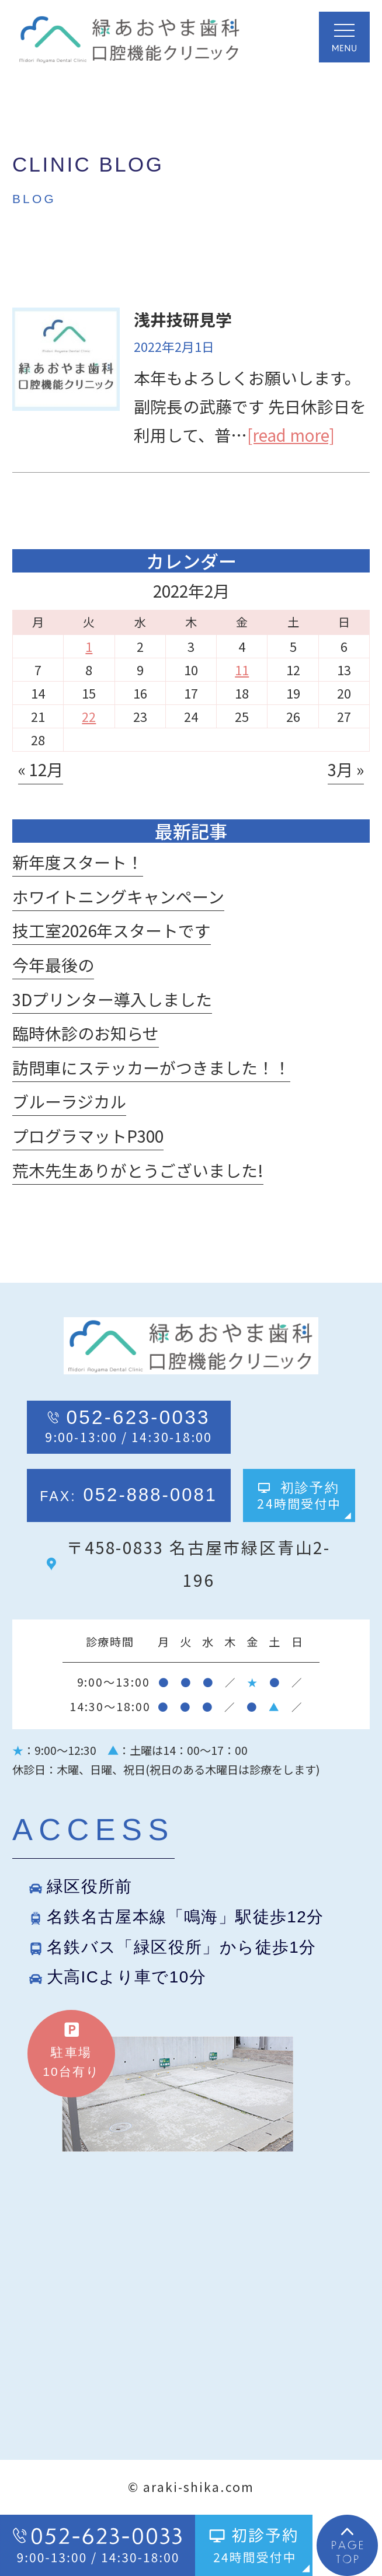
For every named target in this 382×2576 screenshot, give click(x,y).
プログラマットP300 (88, 1135)
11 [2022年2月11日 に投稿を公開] (242, 670)
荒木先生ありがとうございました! (137, 1170)
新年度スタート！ (77, 862)
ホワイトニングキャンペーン (118, 896)
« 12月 (40, 769)
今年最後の (53, 964)
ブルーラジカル (69, 1101)
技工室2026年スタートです (111, 930)
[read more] (291, 434)
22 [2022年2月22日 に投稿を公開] (89, 716)
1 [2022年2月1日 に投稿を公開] (88, 646)
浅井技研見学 (183, 319)
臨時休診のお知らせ (85, 1033)
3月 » (346, 769)
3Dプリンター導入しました (112, 999)
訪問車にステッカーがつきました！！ (151, 1067)
